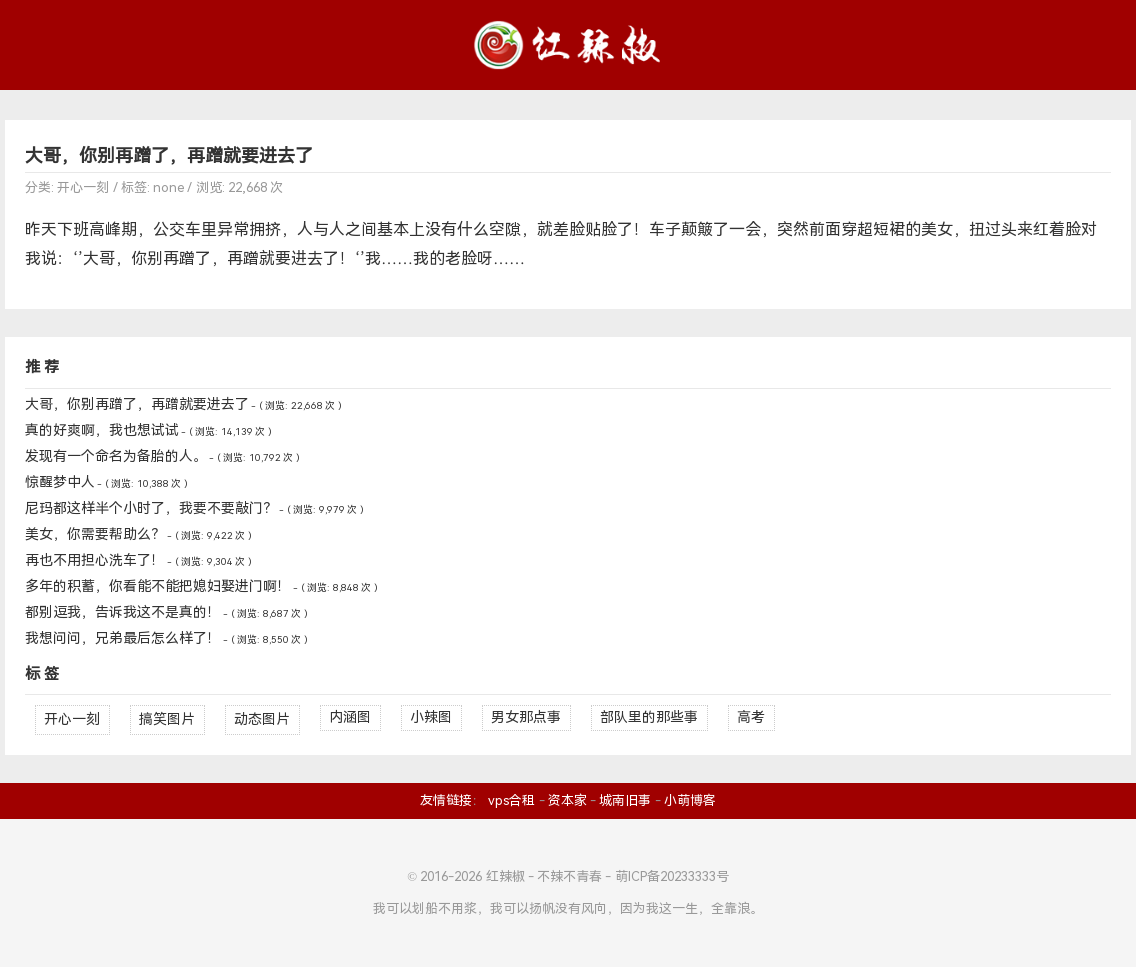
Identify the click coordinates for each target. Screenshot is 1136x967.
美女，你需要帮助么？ (95, 534)
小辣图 (431, 717)
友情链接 (446, 800)
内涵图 (350, 717)
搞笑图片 (167, 719)
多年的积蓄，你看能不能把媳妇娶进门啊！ (158, 586)
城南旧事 (625, 800)
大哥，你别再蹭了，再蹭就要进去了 (169, 156)
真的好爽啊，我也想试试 (102, 430)
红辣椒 (505, 876)
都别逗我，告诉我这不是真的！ (123, 612)
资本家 (567, 800)
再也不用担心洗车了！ (95, 560)
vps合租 (511, 800)
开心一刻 (83, 187)
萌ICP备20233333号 (672, 876)
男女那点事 (526, 717)
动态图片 (262, 719)
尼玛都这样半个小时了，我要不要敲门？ (151, 508)
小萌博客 (690, 800)
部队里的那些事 (649, 717)
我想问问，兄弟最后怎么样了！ (123, 638)
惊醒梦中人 (60, 482)
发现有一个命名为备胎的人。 (116, 456)
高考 (751, 717)
